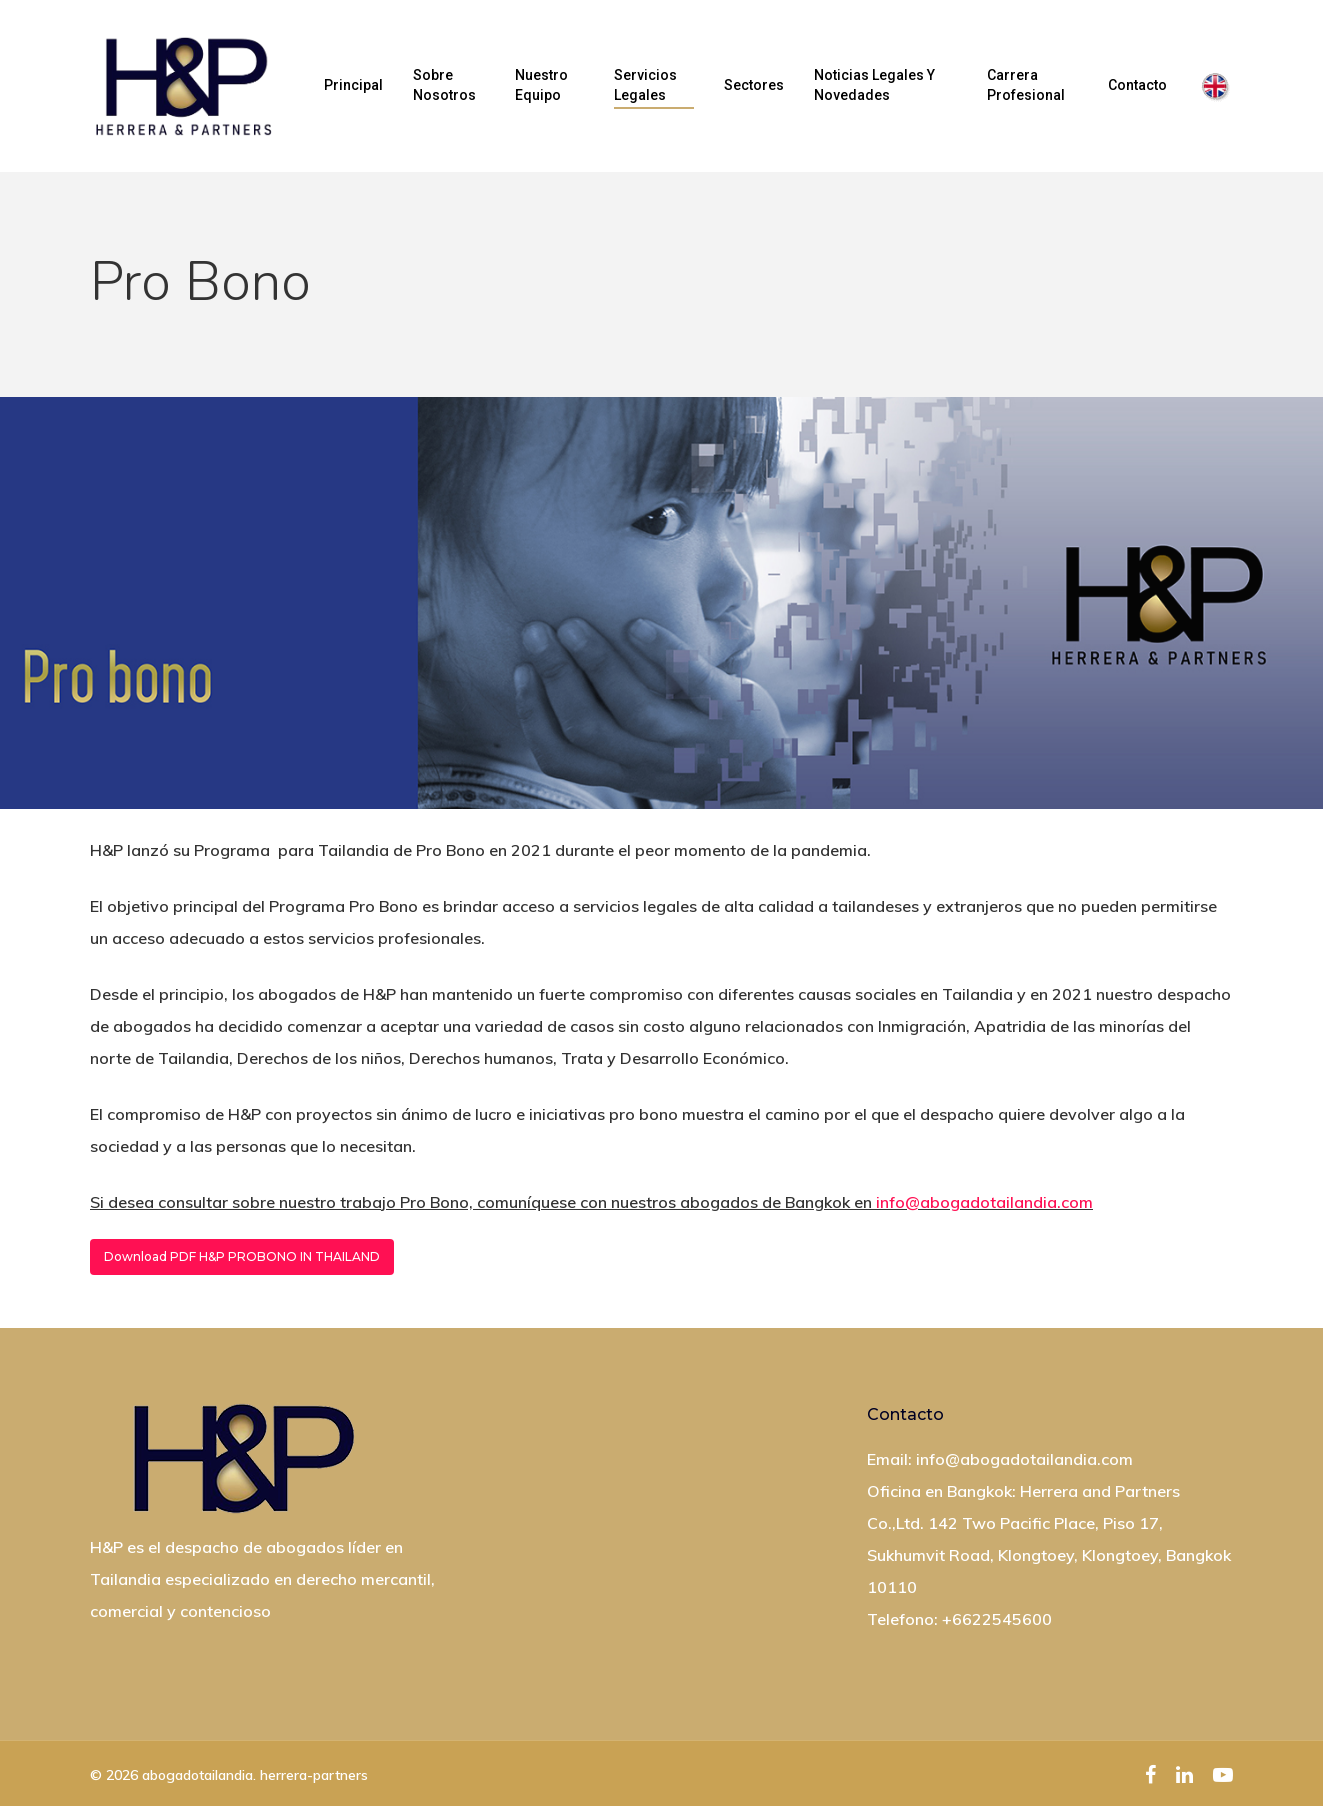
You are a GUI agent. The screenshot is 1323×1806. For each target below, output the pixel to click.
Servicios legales (645, 85)
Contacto (1137, 85)
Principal (353, 85)
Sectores (754, 85)
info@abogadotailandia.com (984, 1202)
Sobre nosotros (444, 85)
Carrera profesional (1026, 85)
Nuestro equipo (541, 85)
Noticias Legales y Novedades (874, 85)
